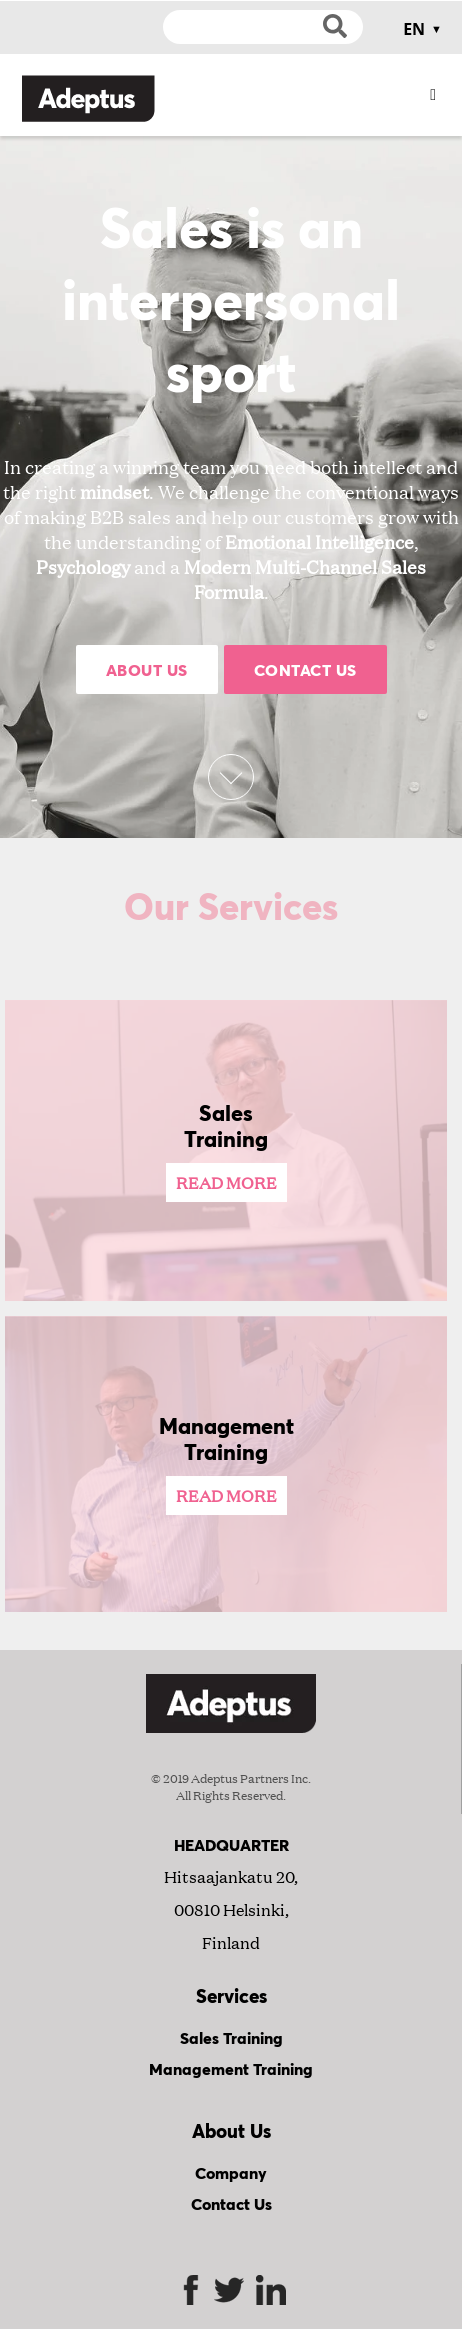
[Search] (263, 27)
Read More (226, 1182)
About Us (147, 669)
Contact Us (305, 669)
